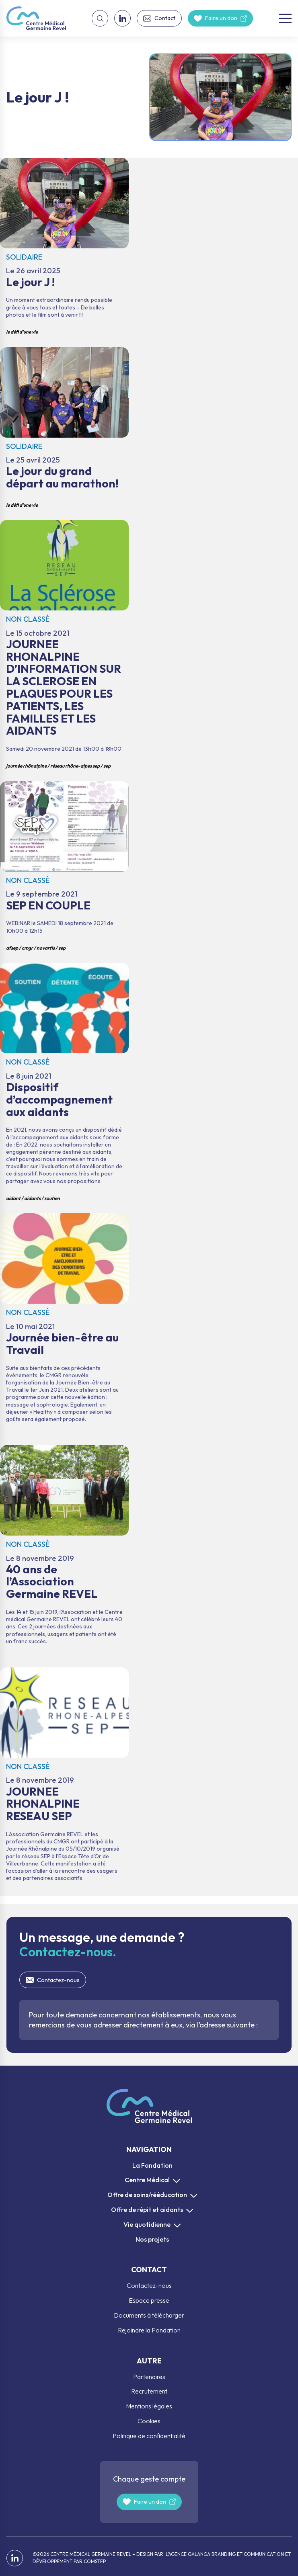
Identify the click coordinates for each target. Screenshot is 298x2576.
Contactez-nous (58, 1980)
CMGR (27, 948)
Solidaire (24, 257)
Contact (164, 18)
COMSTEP (95, 2561)
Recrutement (149, 2391)
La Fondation (152, 2165)
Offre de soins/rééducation (147, 2195)
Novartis (46, 948)
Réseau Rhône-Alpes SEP (75, 766)
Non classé (27, 619)
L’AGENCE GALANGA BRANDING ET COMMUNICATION (224, 2554)
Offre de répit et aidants (147, 2209)
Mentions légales (149, 2406)
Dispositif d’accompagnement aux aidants (64, 1084)
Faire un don (221, 18)
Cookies (149, 2421)
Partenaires (149, 2377)
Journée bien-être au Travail (64, 1325)
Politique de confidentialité (149, 2436)
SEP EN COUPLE (64, 868)
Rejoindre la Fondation (149, 2330)
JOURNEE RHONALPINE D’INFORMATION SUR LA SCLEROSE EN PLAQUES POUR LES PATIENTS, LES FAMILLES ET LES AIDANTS (64, 646)
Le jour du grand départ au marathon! (64, 429)
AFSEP (12, 948)
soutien (52, 1198)
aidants (32, 1198)
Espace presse (149, 2300)
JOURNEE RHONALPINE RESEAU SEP (64, 1781)
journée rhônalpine (26, 766)
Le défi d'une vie (22, 332)
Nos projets (152, 2239)
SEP (107, 766)
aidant (13, 1198)
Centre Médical (147, 2180)
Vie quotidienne (147, 2224)
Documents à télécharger (149, 2315)
